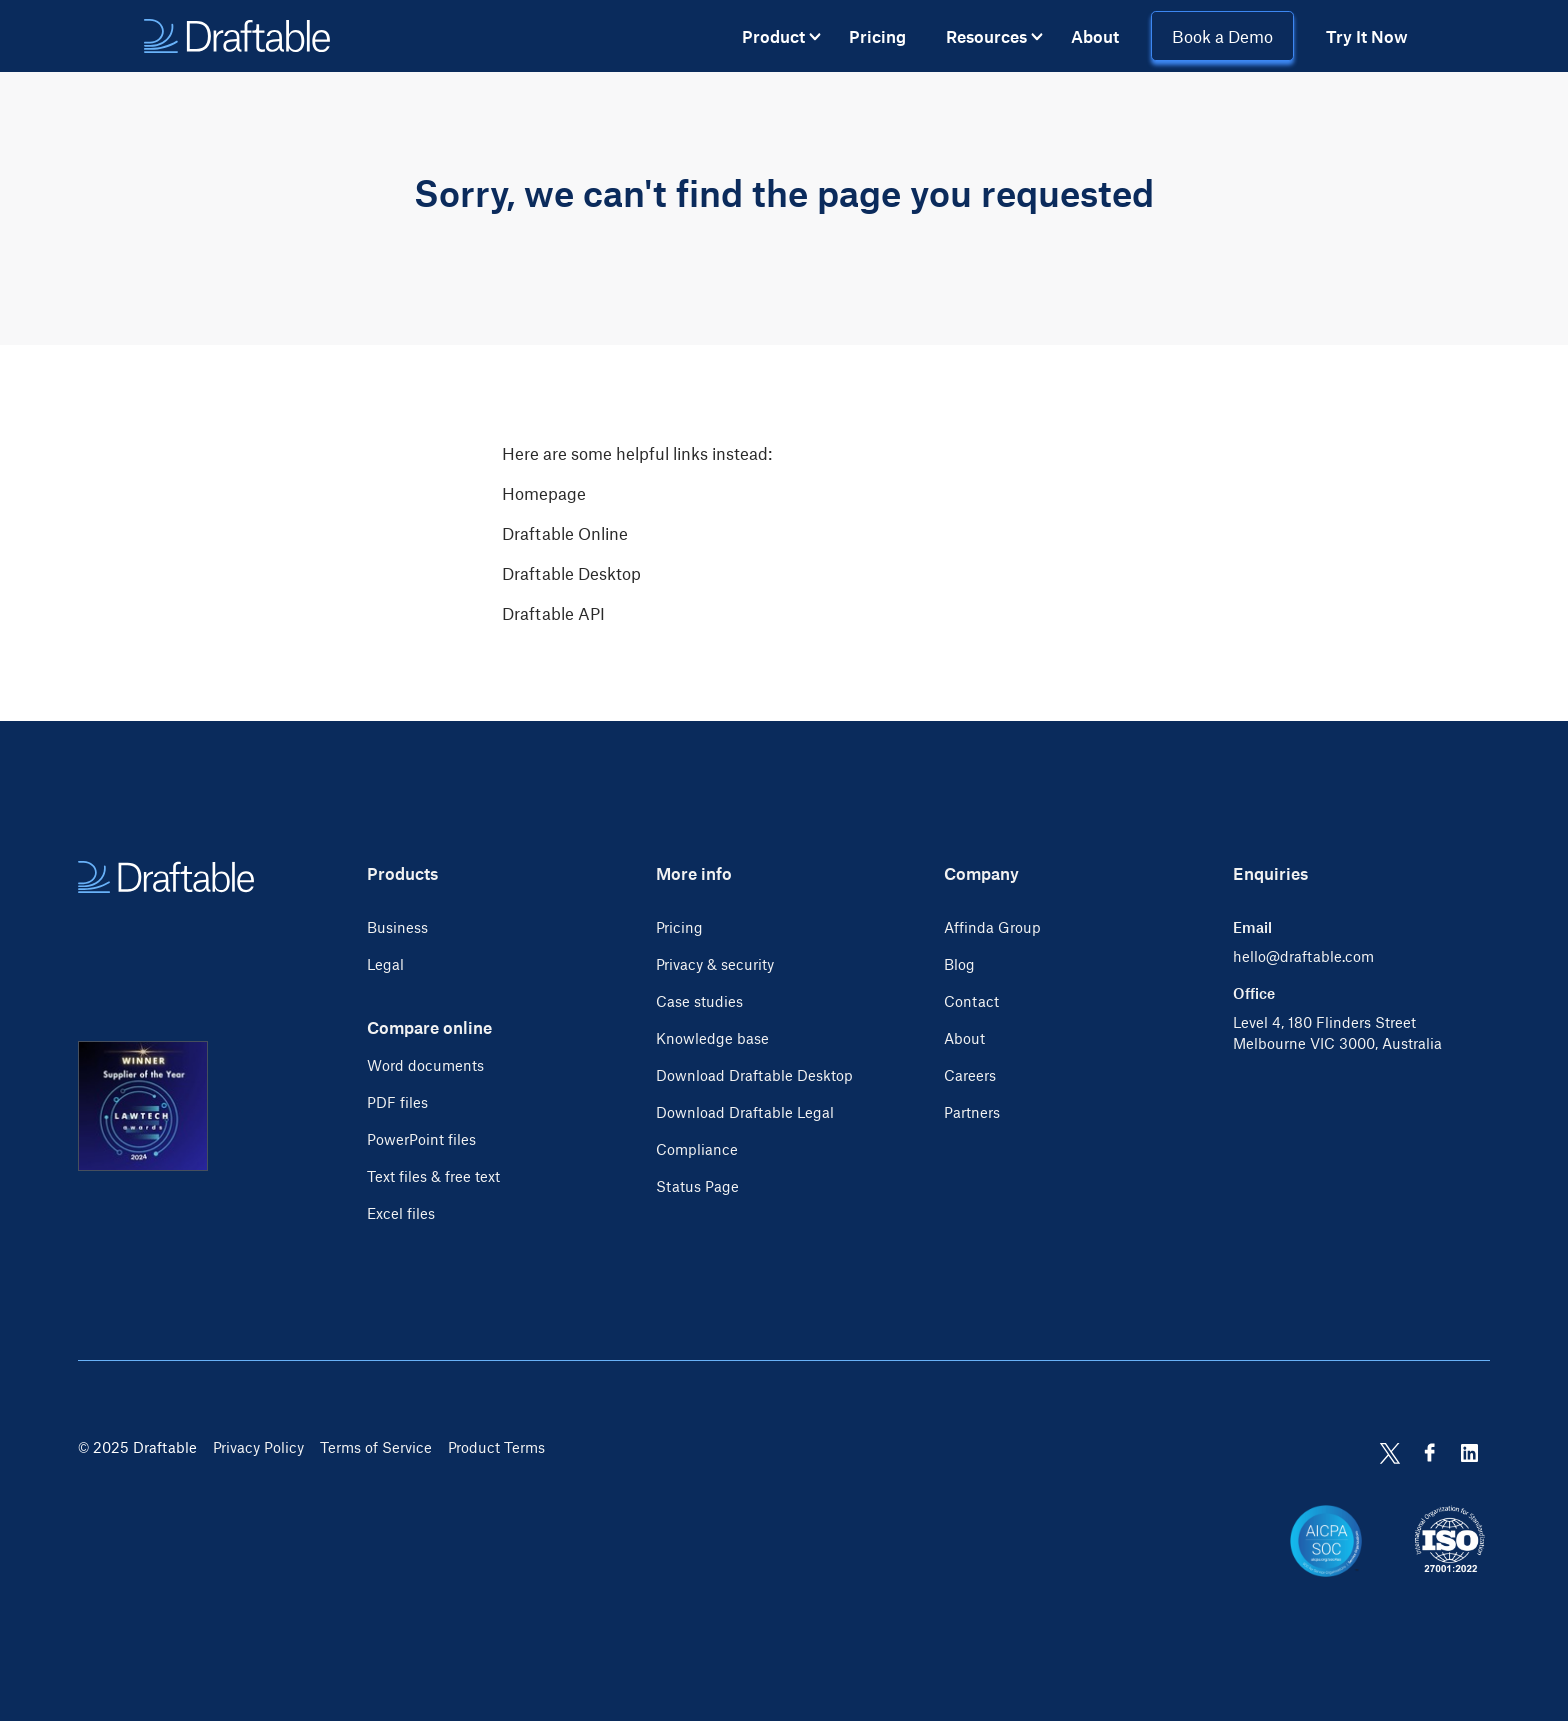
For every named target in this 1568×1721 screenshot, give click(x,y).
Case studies (699, 1001)
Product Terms (496, 1447)
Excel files (401, 1213)
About (1095, 36)
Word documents (425, 1065)
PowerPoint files (421, 1139)
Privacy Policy (258, 1447)
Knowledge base (712, 1038)
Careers (970, 1075)
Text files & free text (433, 1176)
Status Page (697, 1186)
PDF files (397, 1102)
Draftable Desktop (571, 573)
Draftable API (553, 613)
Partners (972, 1112)
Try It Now (1367, 36)
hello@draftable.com (1303, 956)
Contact (971, 1001)
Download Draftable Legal (745, 1112)
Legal (385, 964)
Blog (959, 964)
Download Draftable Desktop (754, 1075)
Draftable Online (565, 533)
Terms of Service (376, 1447)
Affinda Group (992, 927)
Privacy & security (715, 964)
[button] (781, 36)
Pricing (877, 36)
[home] (237, 36)
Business (397, 927)
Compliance (697, 1149)
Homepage (544, 493)
